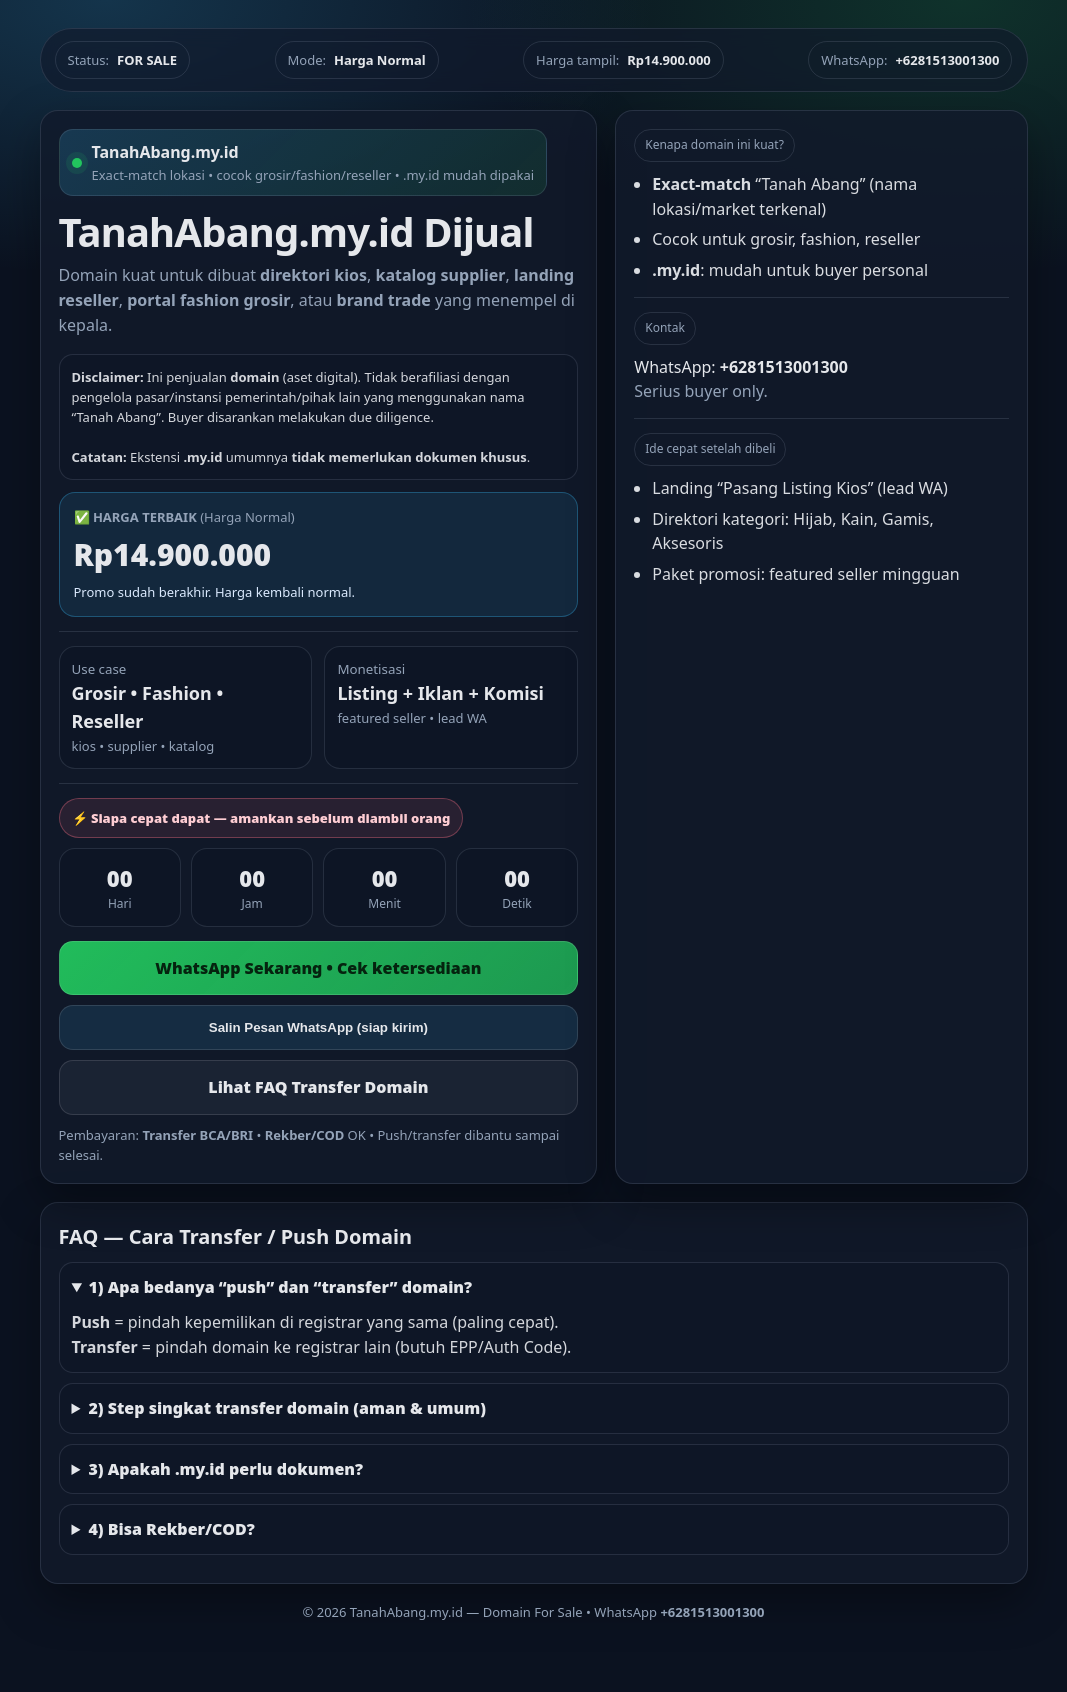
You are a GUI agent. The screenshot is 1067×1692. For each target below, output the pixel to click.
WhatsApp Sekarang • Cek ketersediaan (318, 968)
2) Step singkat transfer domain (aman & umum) (287, 1408)
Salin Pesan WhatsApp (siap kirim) (318, 1027)
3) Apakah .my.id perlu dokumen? (225, 1469)
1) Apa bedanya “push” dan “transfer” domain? (280, 1287)
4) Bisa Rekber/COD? (171, 1529)
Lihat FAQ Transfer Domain (318, 1087)
